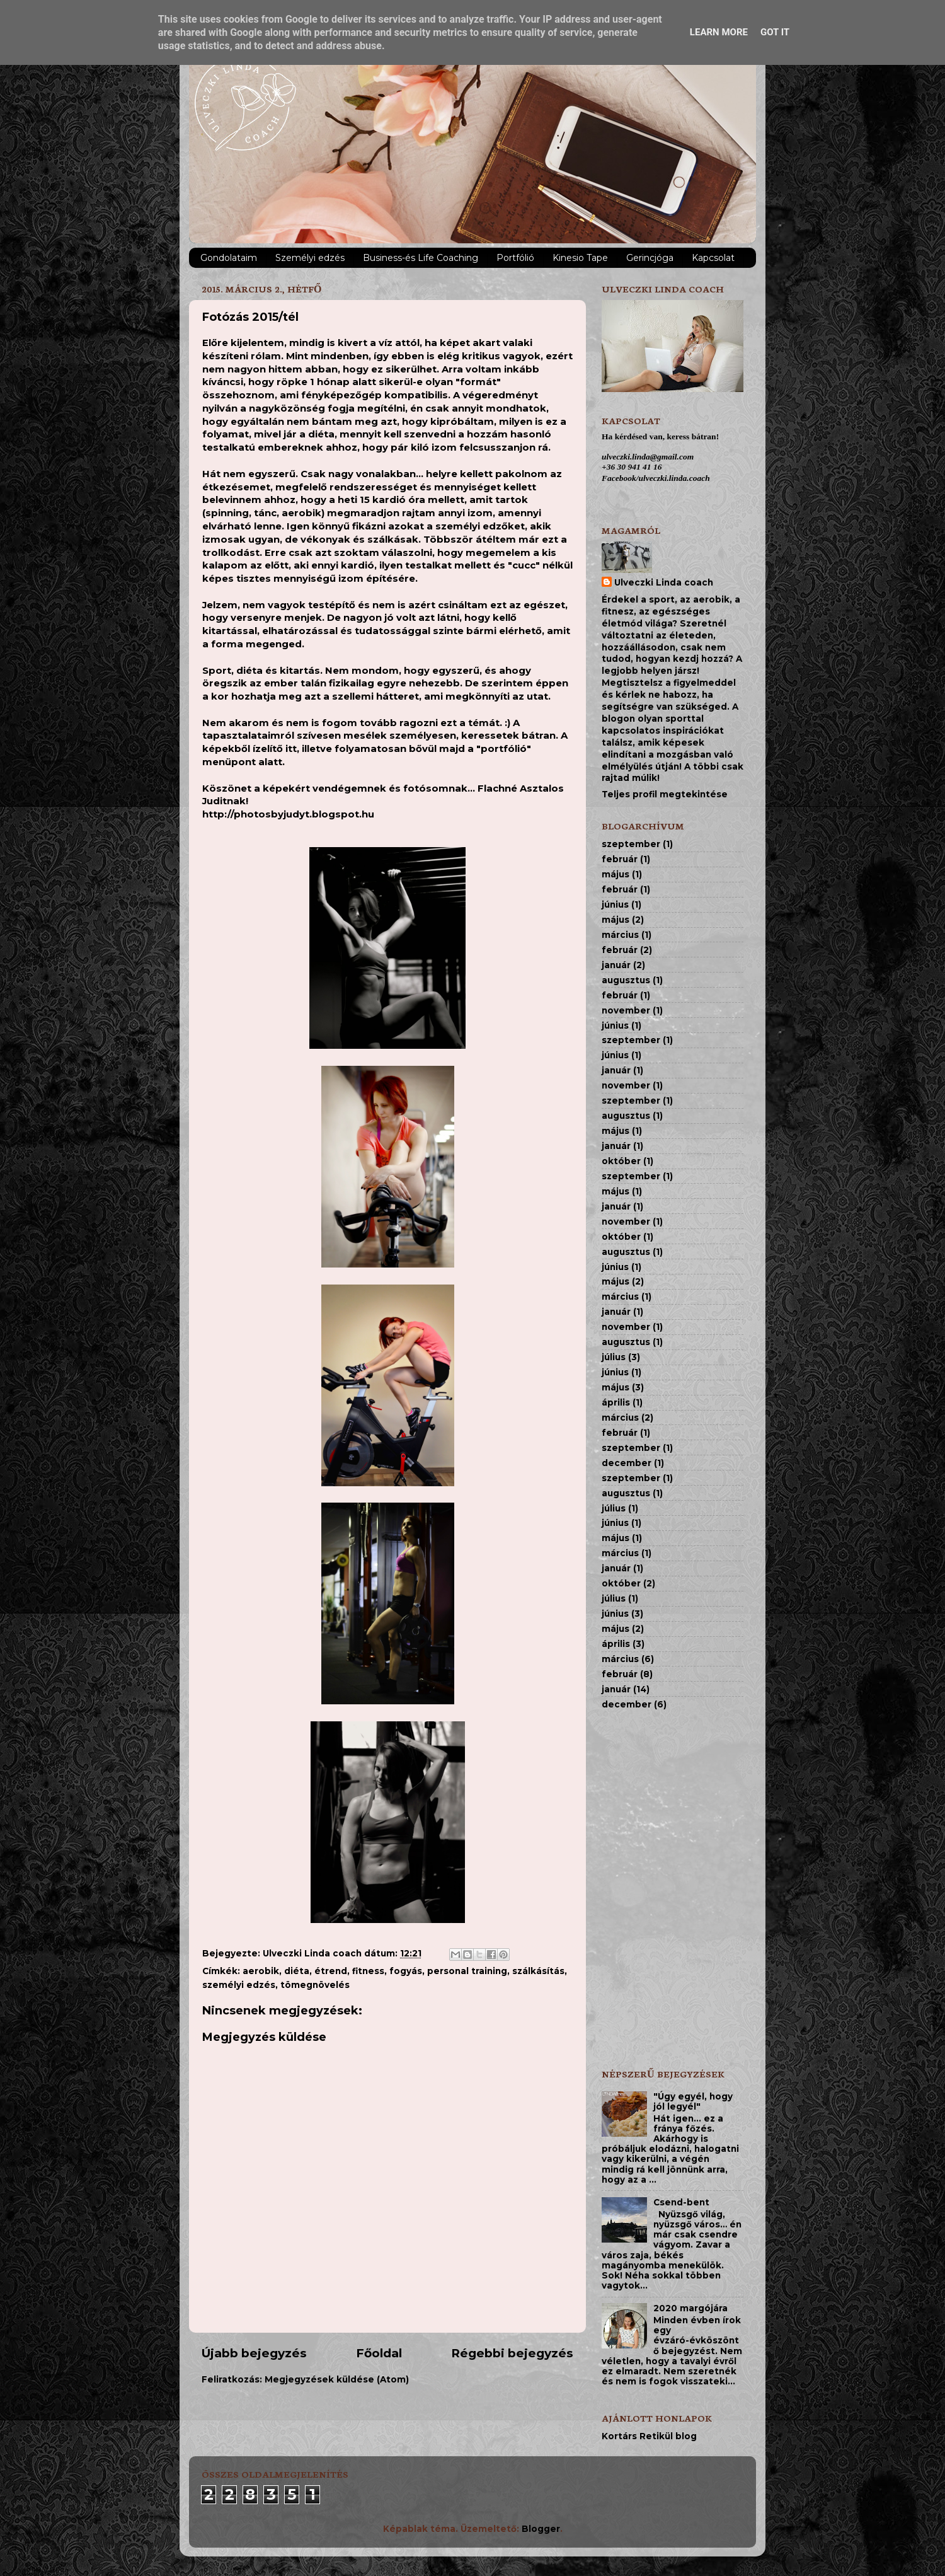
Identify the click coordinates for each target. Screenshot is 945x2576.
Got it (774, 32)
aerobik (261, 1971)
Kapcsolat (713, 257)
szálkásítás (538, 1971)
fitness (368, 1971)
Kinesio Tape (580, 257)
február (620, 859)
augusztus (626, 980)
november (626, 1010)
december (626, 1463)
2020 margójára (690, 2308)
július (614, 1357)
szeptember (631, 844)
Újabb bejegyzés (254, 2353)
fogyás (405, 1971)
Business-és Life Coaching (420, 257)
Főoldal (379, 2353)
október (621, 1161)
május (615, 874)
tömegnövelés (315, 1985)
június (615, 904)
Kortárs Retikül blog (649, 2436)
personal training (467, 1971)
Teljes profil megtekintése (665, 794)
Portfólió (515, 257)
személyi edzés (238, 1985)
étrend (330, 1971)
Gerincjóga (649, 257)
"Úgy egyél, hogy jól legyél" (693, 2101)
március (620, 935)
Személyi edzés (310, 257)
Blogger (541, 2529)
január (616, 965)
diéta (296, 1971)
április (616, 1402)
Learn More (719, 32)
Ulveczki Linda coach (663, 582)
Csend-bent (681, 2202)
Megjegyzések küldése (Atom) (337, 2379)
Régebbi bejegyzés (512, 2353)
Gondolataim (228, 257)
